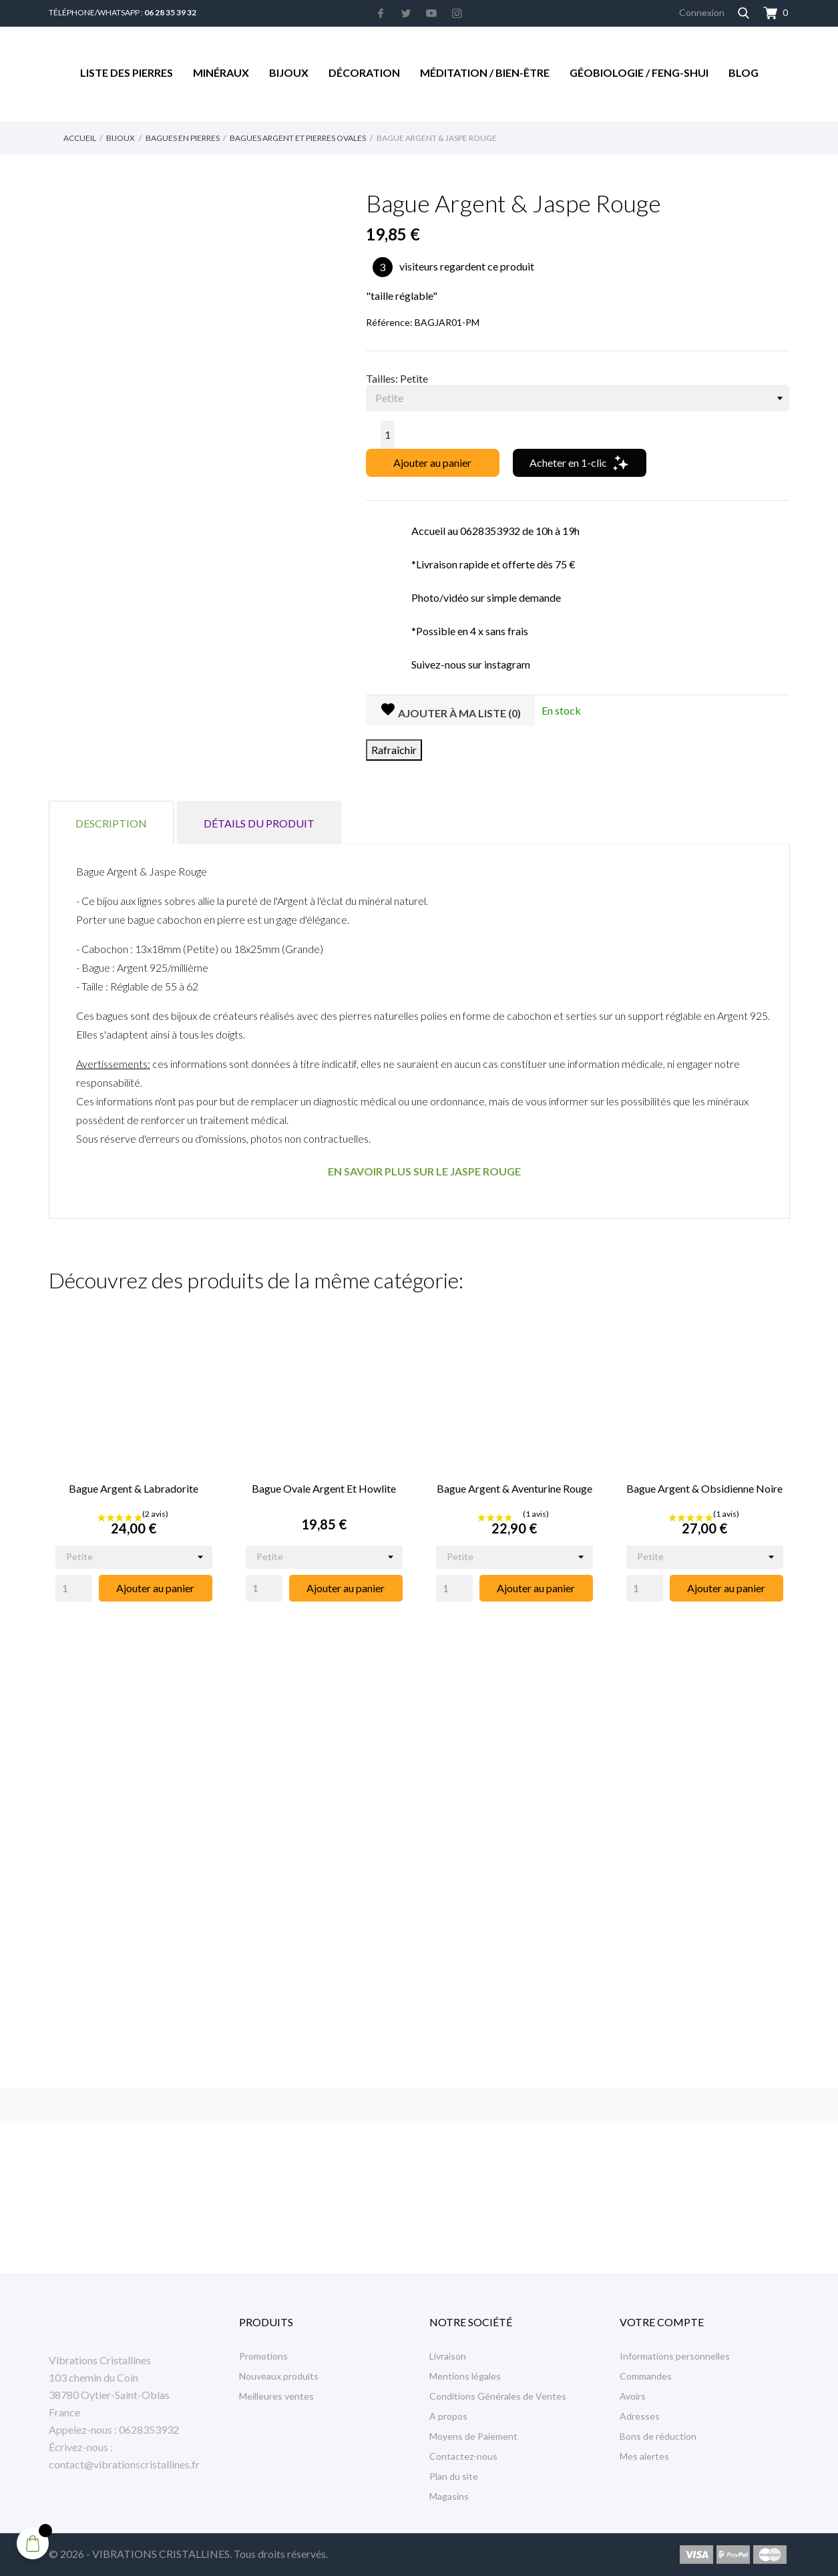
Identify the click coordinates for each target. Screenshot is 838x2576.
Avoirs (633, 2396)
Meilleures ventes (276, 2396)
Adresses (640, 2416)
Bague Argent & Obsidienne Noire (704, 1488)
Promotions (263, 2356)
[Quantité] (388, 435)
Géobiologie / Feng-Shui (639, 72)
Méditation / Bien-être (485, 72)
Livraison (447, 2356)
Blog (743, 72)
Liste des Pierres (126, 72)
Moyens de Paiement (473, 2436)
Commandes (646, 2376)
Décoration (364, 72)
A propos (448, 2416)
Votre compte (662, 2322)
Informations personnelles (675, 2356)
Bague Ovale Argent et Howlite (324, 1488)
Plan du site (453, 2476)
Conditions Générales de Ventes (497, 2396)
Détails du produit (259, 823)
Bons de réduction (658, 2436)
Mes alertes (644, 2456)
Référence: (389, 322)
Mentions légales (465, 2376)
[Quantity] (73, 1588)
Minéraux (221, 72)
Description (111, 823)
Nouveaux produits (279, 2376)
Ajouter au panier (432, 462)
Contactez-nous (463, 2456)
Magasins (449, 2496)
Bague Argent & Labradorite (133, 1488)
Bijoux (288, 72)
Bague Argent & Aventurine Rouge (514, 1488)
